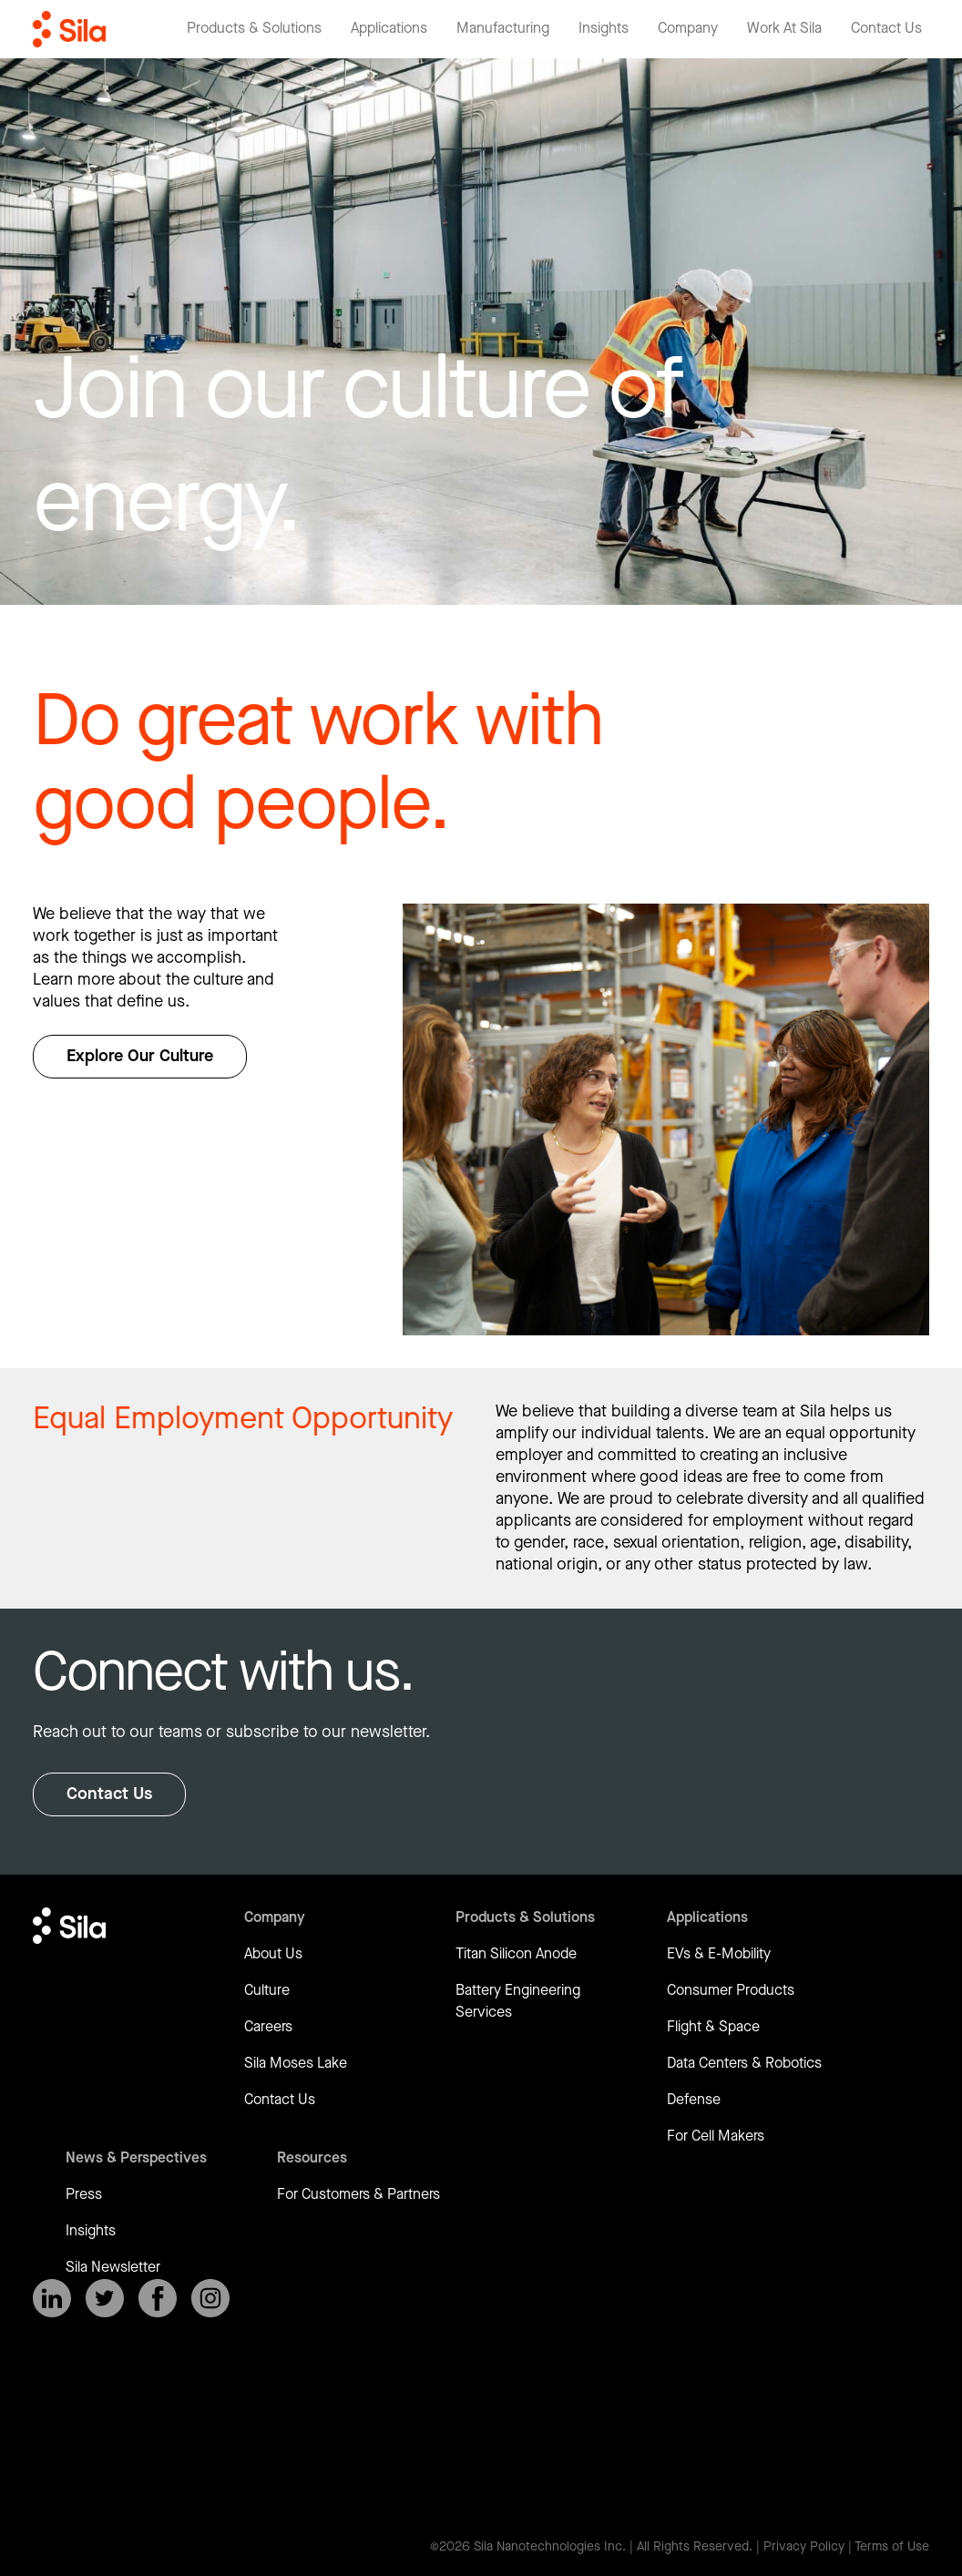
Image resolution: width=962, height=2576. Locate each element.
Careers (268, 2027)
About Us (273, 1954)
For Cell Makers (715, 2136)
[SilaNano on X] (105, 2298)
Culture (267, 1990)
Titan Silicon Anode (516, 1954)
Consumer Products (730, 1990)
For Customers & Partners (358, 2194)
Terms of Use (892, 2547)
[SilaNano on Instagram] (210, 2298)
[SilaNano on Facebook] (157, 2298)
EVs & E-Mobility (719, 1954)
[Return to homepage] (69, 29)
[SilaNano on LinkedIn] (52, 2298)
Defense (694, 2100)
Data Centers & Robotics (744, 2063)
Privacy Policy (803, 2547)
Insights (91, 2231)
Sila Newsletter (113, 2267)
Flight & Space (713, 2027)
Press (84, 2194)
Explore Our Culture (140, 1056)
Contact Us (109, 1794)
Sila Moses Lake (295, 2063)
